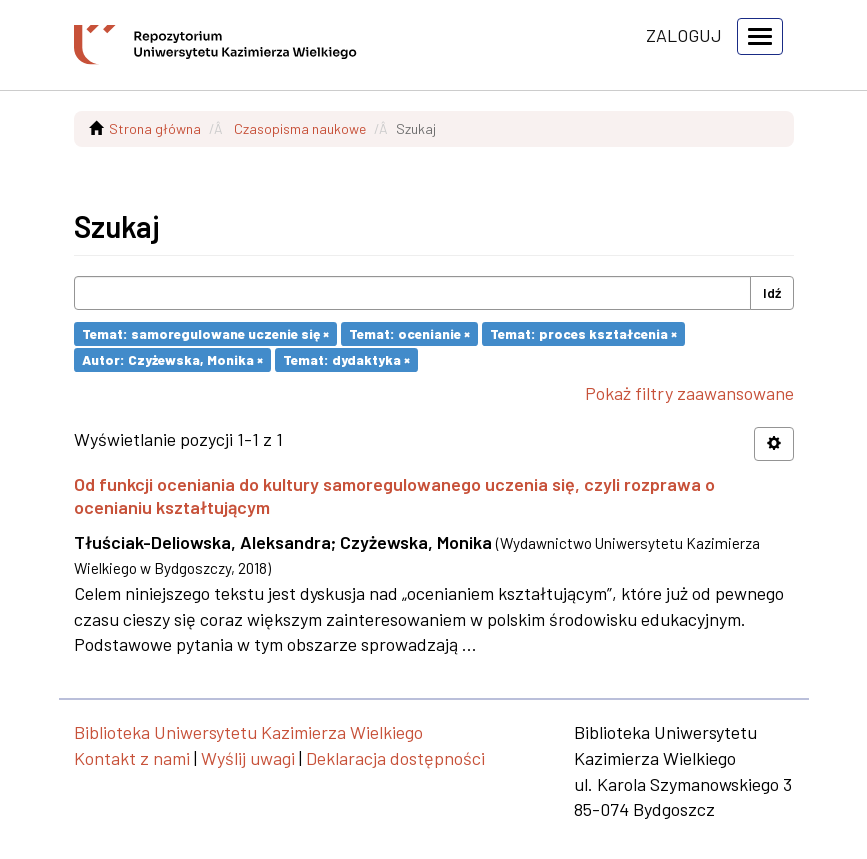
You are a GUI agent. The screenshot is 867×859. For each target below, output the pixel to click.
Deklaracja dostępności (395, 758)
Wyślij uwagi (248, 758)
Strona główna (155, 128)
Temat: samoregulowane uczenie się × (205, 333)
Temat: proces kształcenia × (583, 333)
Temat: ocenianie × (409, 333)
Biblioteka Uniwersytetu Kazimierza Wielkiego (248, 732)
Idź (772, 292)
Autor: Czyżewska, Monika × (172, 359)
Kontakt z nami (132, 758)
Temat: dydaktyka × (346, 359)
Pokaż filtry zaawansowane (689, 393)
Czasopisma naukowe (300, 128)
